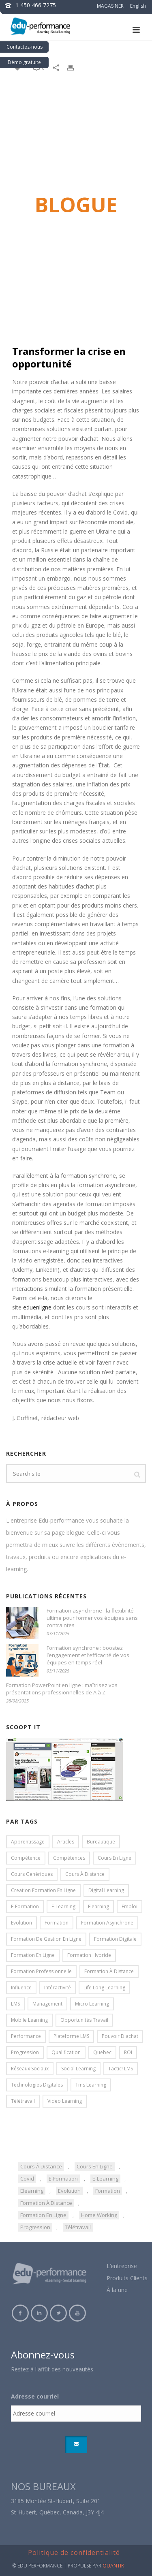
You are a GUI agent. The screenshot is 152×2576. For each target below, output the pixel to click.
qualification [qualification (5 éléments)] (66, 2052)
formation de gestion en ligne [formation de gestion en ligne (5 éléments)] (46, 1938)
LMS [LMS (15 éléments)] (15, 2003)
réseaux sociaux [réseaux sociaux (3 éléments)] (30, 2068)
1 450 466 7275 (35, 5)
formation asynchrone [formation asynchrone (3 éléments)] (107, 1922)
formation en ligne (43, 2215)
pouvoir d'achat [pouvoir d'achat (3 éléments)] (120, 2036)
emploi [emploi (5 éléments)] (129, 1906)
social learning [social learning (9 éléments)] (78, 2068)
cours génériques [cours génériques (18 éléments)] (32, 1874)
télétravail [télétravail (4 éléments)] (23, 2101)
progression (35, 2227)
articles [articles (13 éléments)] (65, 1841)
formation (107, 2190)
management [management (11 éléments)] (47, 2003)
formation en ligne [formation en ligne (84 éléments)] (33, 1955)
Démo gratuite (24, 62)
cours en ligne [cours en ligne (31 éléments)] (114, 1857)
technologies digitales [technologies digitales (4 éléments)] (37, 2084)
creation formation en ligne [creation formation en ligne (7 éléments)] (43, 1890)
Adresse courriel (35, 2396)
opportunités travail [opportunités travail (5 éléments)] (84, 2019)
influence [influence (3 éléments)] (21, 1987)
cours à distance (41, 2166)
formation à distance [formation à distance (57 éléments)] (109, 1971)
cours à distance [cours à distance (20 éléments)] (85, 1874)
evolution (69, 2190)
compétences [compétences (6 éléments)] (69, 1857)
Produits (117, 2278)
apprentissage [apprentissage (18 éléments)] (28, 1841)
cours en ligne (95, 2166)
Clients (139, 2278)
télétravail (78, 2227)
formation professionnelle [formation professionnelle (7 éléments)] (41, 1971)
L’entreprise (122, 2266)
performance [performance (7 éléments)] (26, 2036)
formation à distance (46, 2202)
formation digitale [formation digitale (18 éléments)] (115, 1938)
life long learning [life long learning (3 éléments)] (104, 1987)
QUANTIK (113, 2565)
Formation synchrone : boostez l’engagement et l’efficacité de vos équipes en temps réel (88, 1655)
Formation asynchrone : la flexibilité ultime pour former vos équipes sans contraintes (92, 1618)
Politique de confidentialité (74, 2552)
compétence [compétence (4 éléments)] (26, 1857)
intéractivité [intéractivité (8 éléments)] (57, 1987)
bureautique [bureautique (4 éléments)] (101, 1841)
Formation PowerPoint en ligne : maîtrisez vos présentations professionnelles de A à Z (62, 1688)
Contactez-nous (24, 46)
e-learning (105, 2178)
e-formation (63, 2178)
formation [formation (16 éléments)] (57, 1922)
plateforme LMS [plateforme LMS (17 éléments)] (71, 2036)
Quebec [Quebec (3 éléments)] (102, 2052)
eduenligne (37, 1307)
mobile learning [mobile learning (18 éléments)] (29, 2019)
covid (27, 2178)
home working (99, 2215)
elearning (31, 2190)
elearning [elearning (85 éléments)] (98, 1906)
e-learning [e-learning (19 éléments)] (63, 1906)
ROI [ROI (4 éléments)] (128, 2052)
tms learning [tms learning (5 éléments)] (90, 2084)
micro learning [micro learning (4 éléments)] (92, 2003)
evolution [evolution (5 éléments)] (21, 1922)
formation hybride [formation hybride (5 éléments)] (89, 1955)
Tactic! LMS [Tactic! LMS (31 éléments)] (120, 2068)
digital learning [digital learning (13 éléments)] (106, 1890)
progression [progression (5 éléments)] (25, 2052)
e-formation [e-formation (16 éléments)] (25, 1906)
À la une (117, 2290)
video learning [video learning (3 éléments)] (64, 2101)
